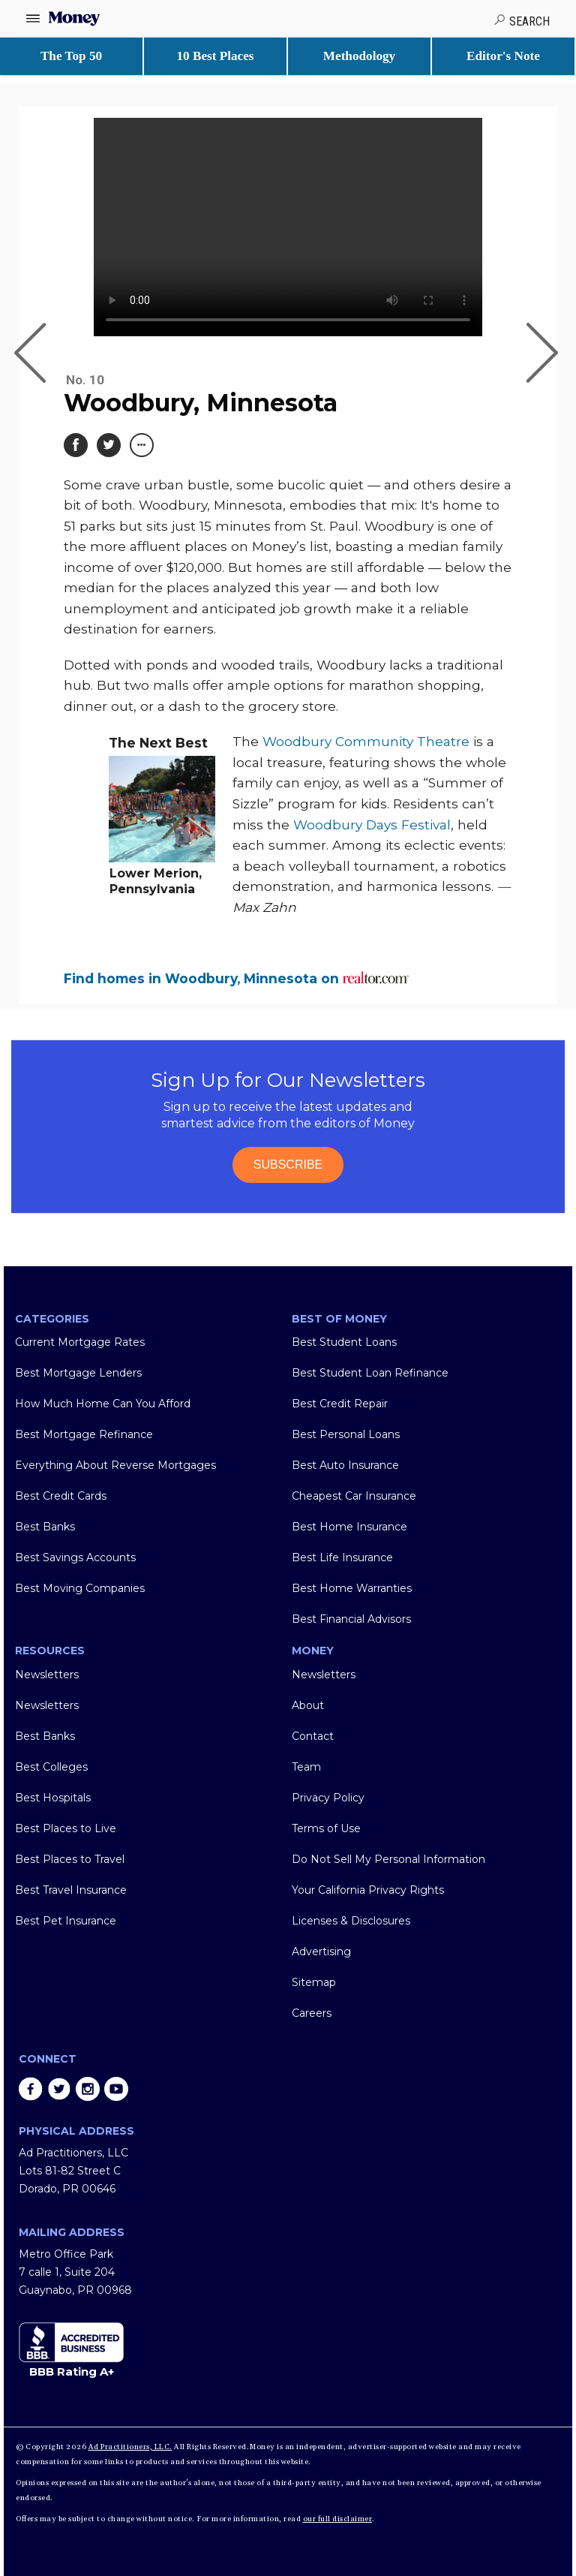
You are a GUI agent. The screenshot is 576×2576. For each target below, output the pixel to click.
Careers (312, 2013)
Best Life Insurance (342, 1557)
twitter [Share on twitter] (59, 2089)
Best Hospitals (53, 1797)
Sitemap (314, 1982)
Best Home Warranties (352, 1588)
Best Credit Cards (60, 1496)
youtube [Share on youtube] (116, 2089)
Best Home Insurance (349, 1526)
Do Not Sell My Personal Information (388, 1859)
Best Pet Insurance (65, 1920)
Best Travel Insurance (71, 1890)
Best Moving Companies (80, 1588)
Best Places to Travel (69, 1859)
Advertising (321, 1951)
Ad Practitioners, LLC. (130, 2446)
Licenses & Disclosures (351, 1920)
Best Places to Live (65, 1828)
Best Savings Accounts (75, 1557)
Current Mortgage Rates (80, 1342)
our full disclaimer (338, 2518)
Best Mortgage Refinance (84, 1434)
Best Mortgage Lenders (78, 1373)
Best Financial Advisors (351, 1619)
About (308, 1705)
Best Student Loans (344, 1342)
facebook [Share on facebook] (31, 2089)
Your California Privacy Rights (368, 1890)
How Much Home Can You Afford (102, 1403)
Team (306, 1767)
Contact (313, 1736)
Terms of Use (326, 1828)
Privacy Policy (328, 1797)
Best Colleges (51, 1767)
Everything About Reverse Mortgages (115, 1465)
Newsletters (47, 1674)
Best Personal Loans (346, 1434)
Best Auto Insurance (345, 1465)
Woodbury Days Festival (372, 824)
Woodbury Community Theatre (366, 741)
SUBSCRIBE (288, 1164)
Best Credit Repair (340, 1403)
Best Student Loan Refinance (370, 1373)
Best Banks (45, 1526)
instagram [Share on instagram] (88, 2089)
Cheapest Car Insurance (354, 1496)
